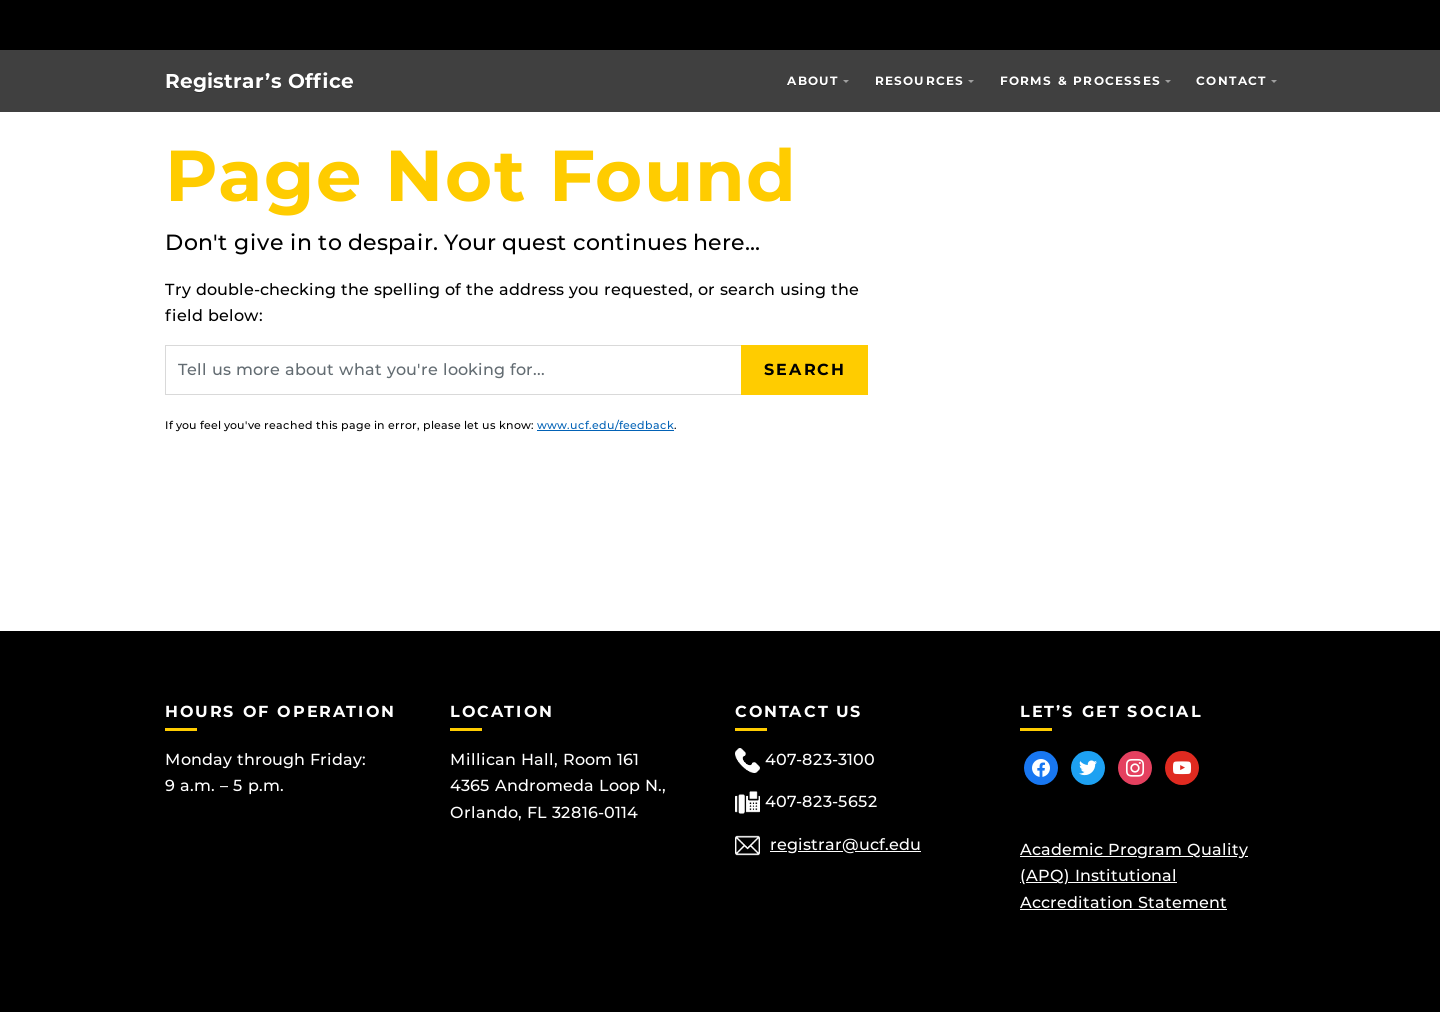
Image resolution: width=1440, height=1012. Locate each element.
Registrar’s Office (259, 81)
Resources (920, 80)
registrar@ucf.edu (845, 844)
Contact (1231, 80)
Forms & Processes (1080, 80)
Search (805, 369)
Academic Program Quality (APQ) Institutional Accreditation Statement (1134, 876)
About (813, 80)
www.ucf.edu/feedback (605, 425)
